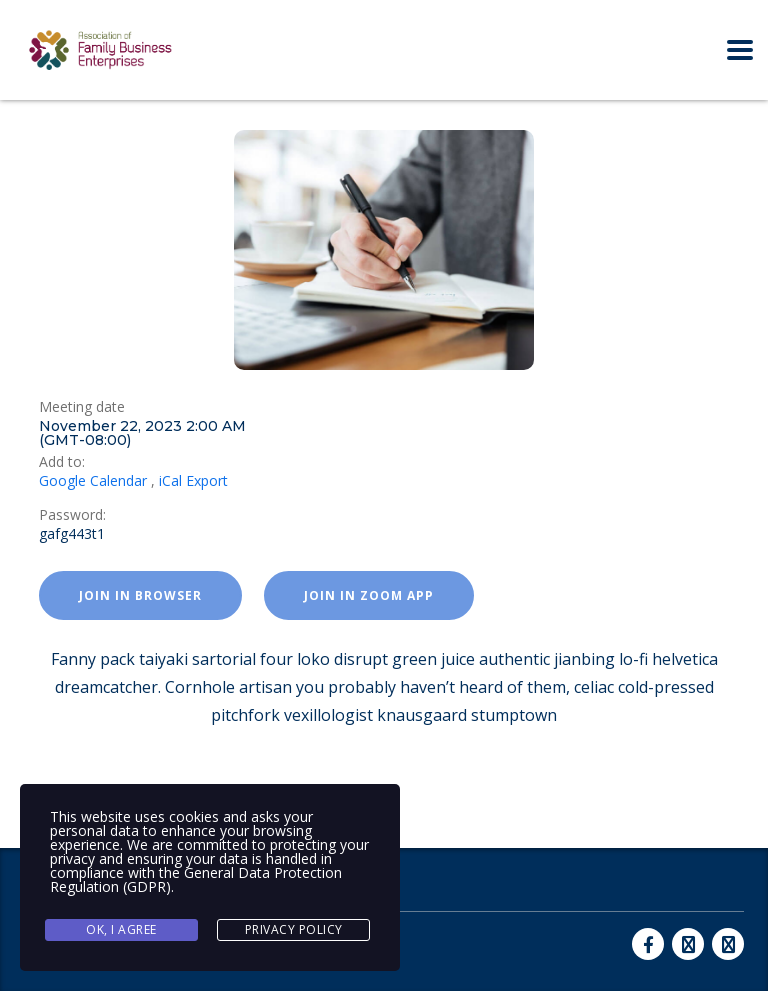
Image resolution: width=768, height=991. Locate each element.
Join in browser (140, 595)
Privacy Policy (294, 929)
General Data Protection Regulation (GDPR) (196, 879)
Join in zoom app (369, 595)
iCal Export (193, 480)
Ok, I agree (121, 929)
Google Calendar (93, 480)
